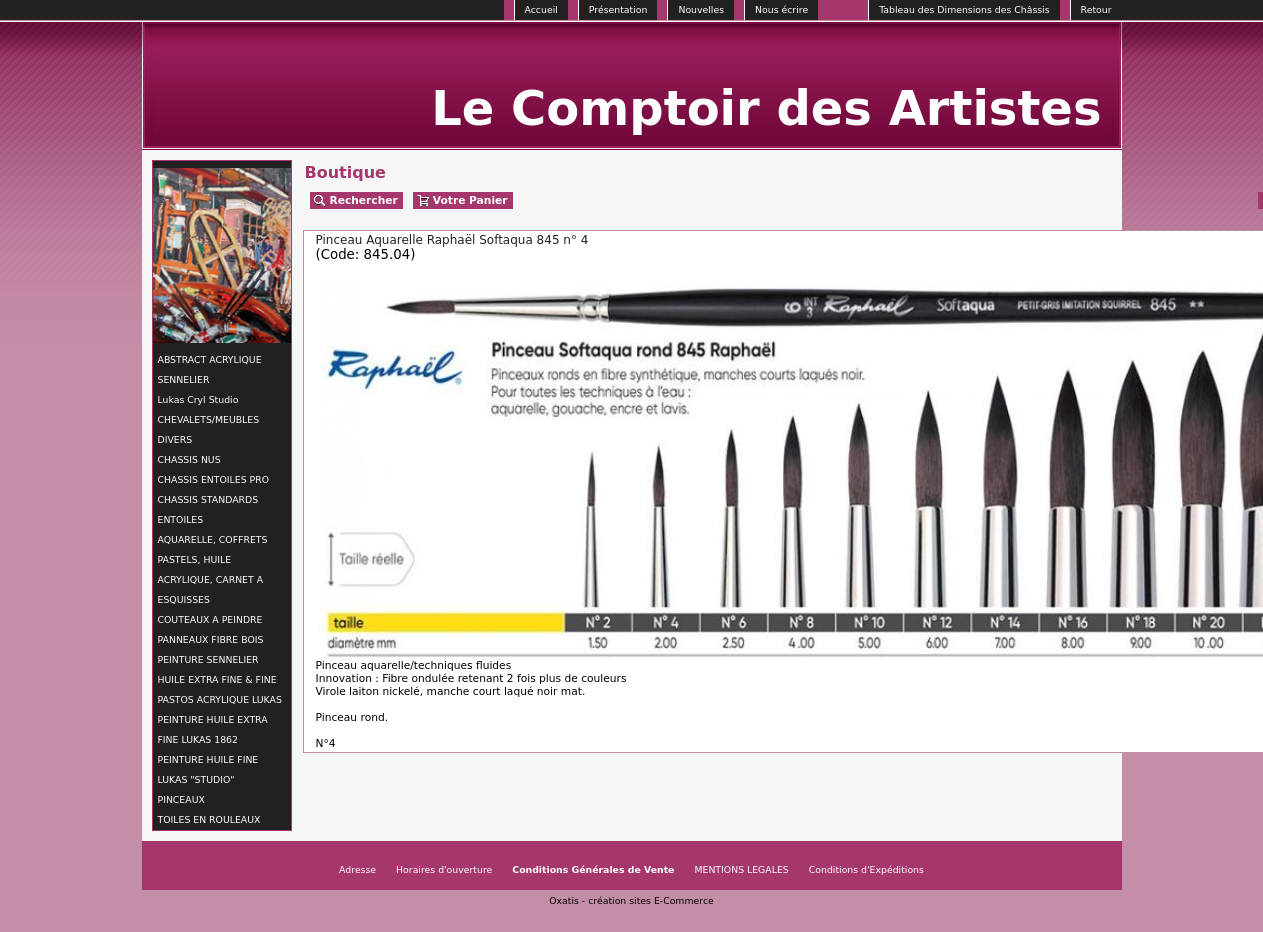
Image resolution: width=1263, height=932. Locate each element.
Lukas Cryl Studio (198, 399)
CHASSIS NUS (189, 459)
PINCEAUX (181, 799)
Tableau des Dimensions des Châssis (964, 9)
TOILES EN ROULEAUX (209, 819)
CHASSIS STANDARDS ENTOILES (208, 509)
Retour (1096, 9)
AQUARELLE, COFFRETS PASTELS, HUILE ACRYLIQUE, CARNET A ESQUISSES (213, 569)
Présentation (618, 9)
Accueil (541, 9)
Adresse (357, 869)
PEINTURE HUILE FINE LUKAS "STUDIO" (208, 769)
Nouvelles (701, 9)
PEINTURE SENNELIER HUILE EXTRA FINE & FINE (217, 669)
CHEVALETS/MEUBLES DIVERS (209, 429)
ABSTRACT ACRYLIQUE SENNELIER (210, 369)
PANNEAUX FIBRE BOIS (211, 639)
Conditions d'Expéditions (866, 869)
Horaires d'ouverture (444, 869)
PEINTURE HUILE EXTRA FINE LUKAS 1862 (213, 729)
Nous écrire (781, 9)
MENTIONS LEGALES (741, 869)
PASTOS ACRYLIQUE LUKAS (220, 699)
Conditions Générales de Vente (593, 869)
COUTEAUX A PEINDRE (210, 619)
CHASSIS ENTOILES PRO (213, 479)
